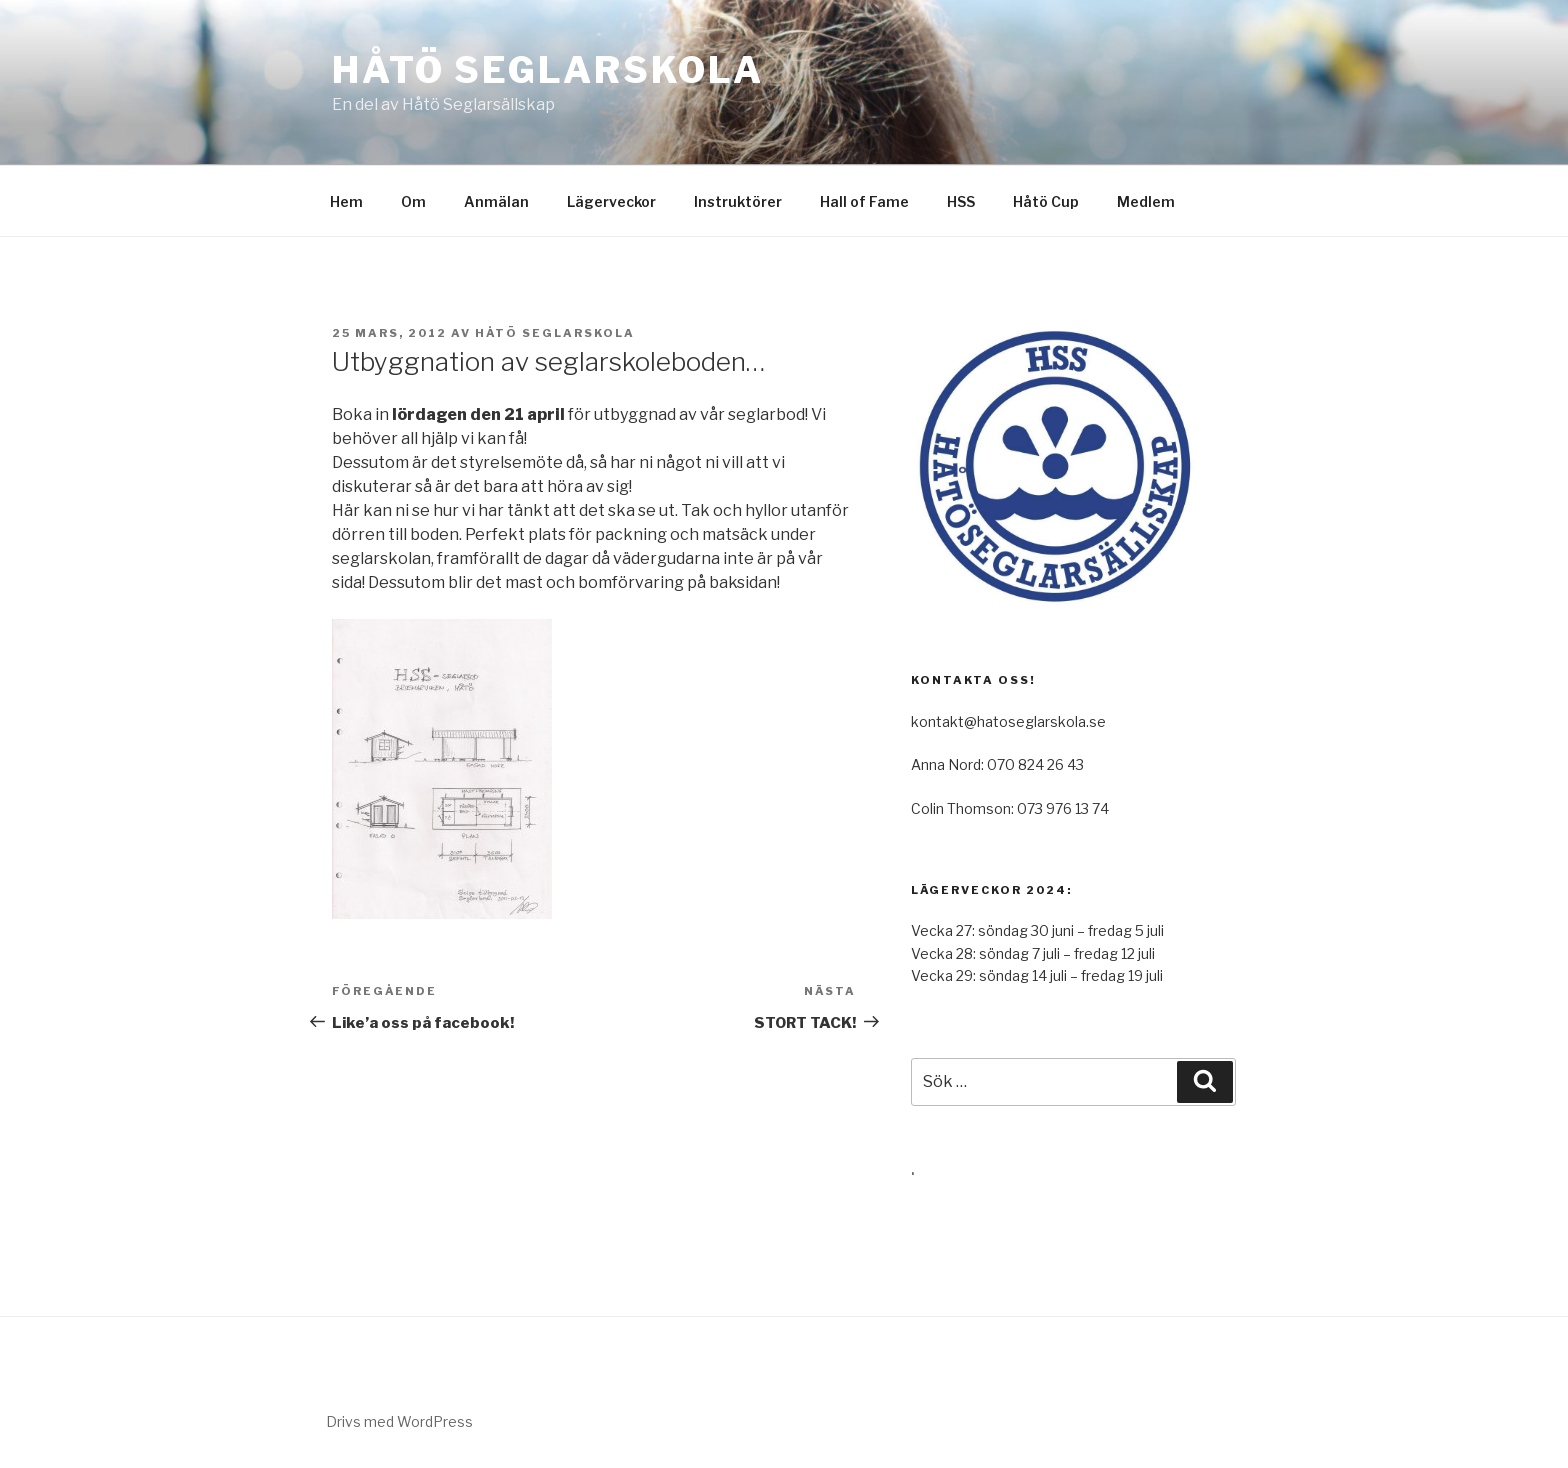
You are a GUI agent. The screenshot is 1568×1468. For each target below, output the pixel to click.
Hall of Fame (864, 201)
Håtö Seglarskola (548, 70)
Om (413, 201)
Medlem (1146, 201)
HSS (961, 201)
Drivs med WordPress (399, 1421)
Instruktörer (738, 201)
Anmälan (496, 201)
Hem (346, 201)
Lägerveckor (611, 201)
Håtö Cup (1046, 201)
